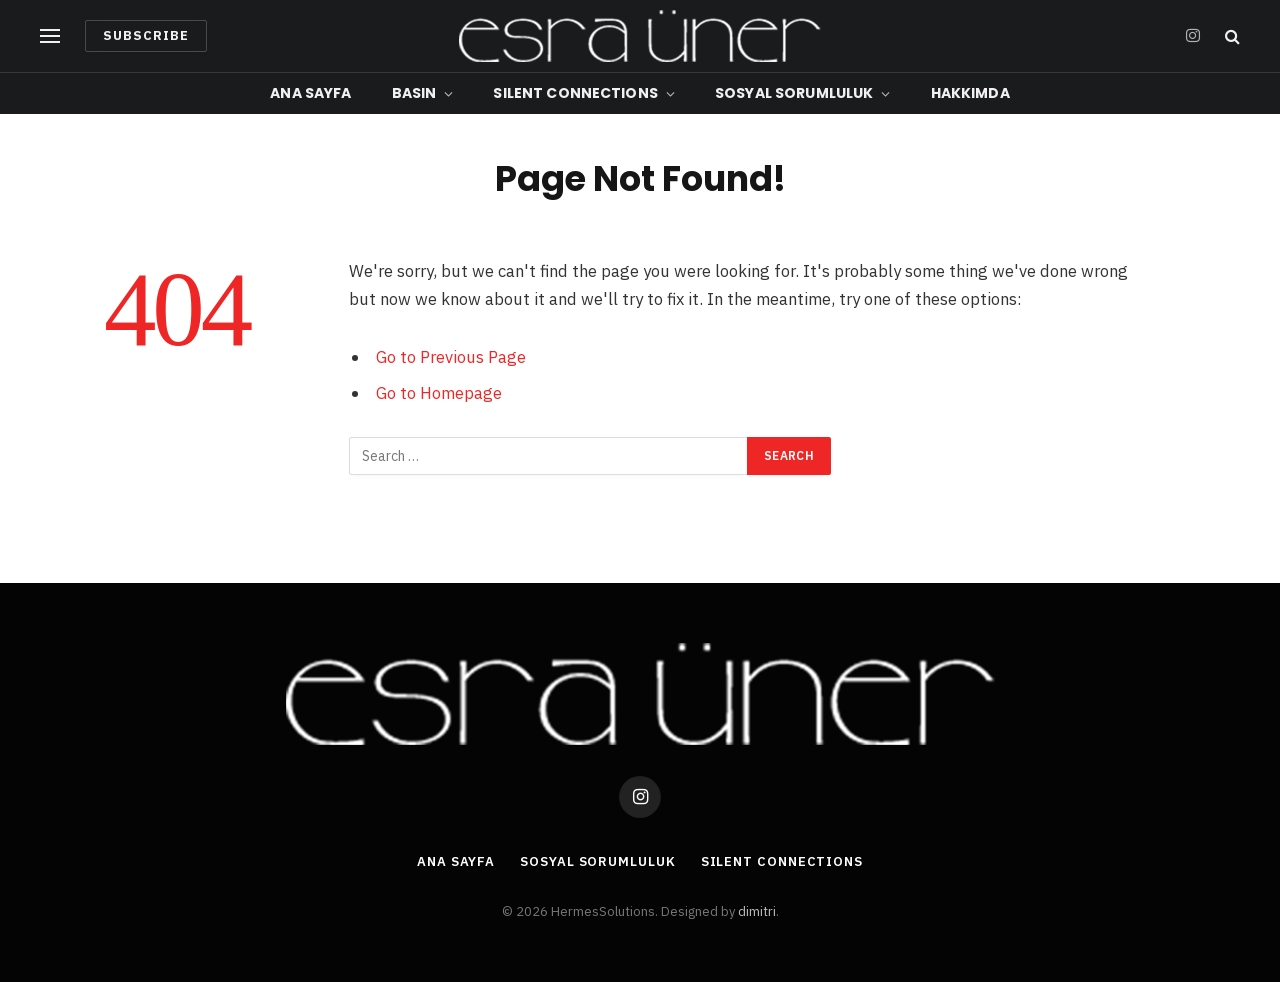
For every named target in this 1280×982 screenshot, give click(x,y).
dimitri (757, 911)
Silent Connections (575, 93)
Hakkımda (970, 93)
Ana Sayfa (310, 93)
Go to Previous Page (451, 357)
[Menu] (50, 36)
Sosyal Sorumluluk (794, 93)
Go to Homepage (439, 393)
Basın (414, 93)
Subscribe (146, 35)
